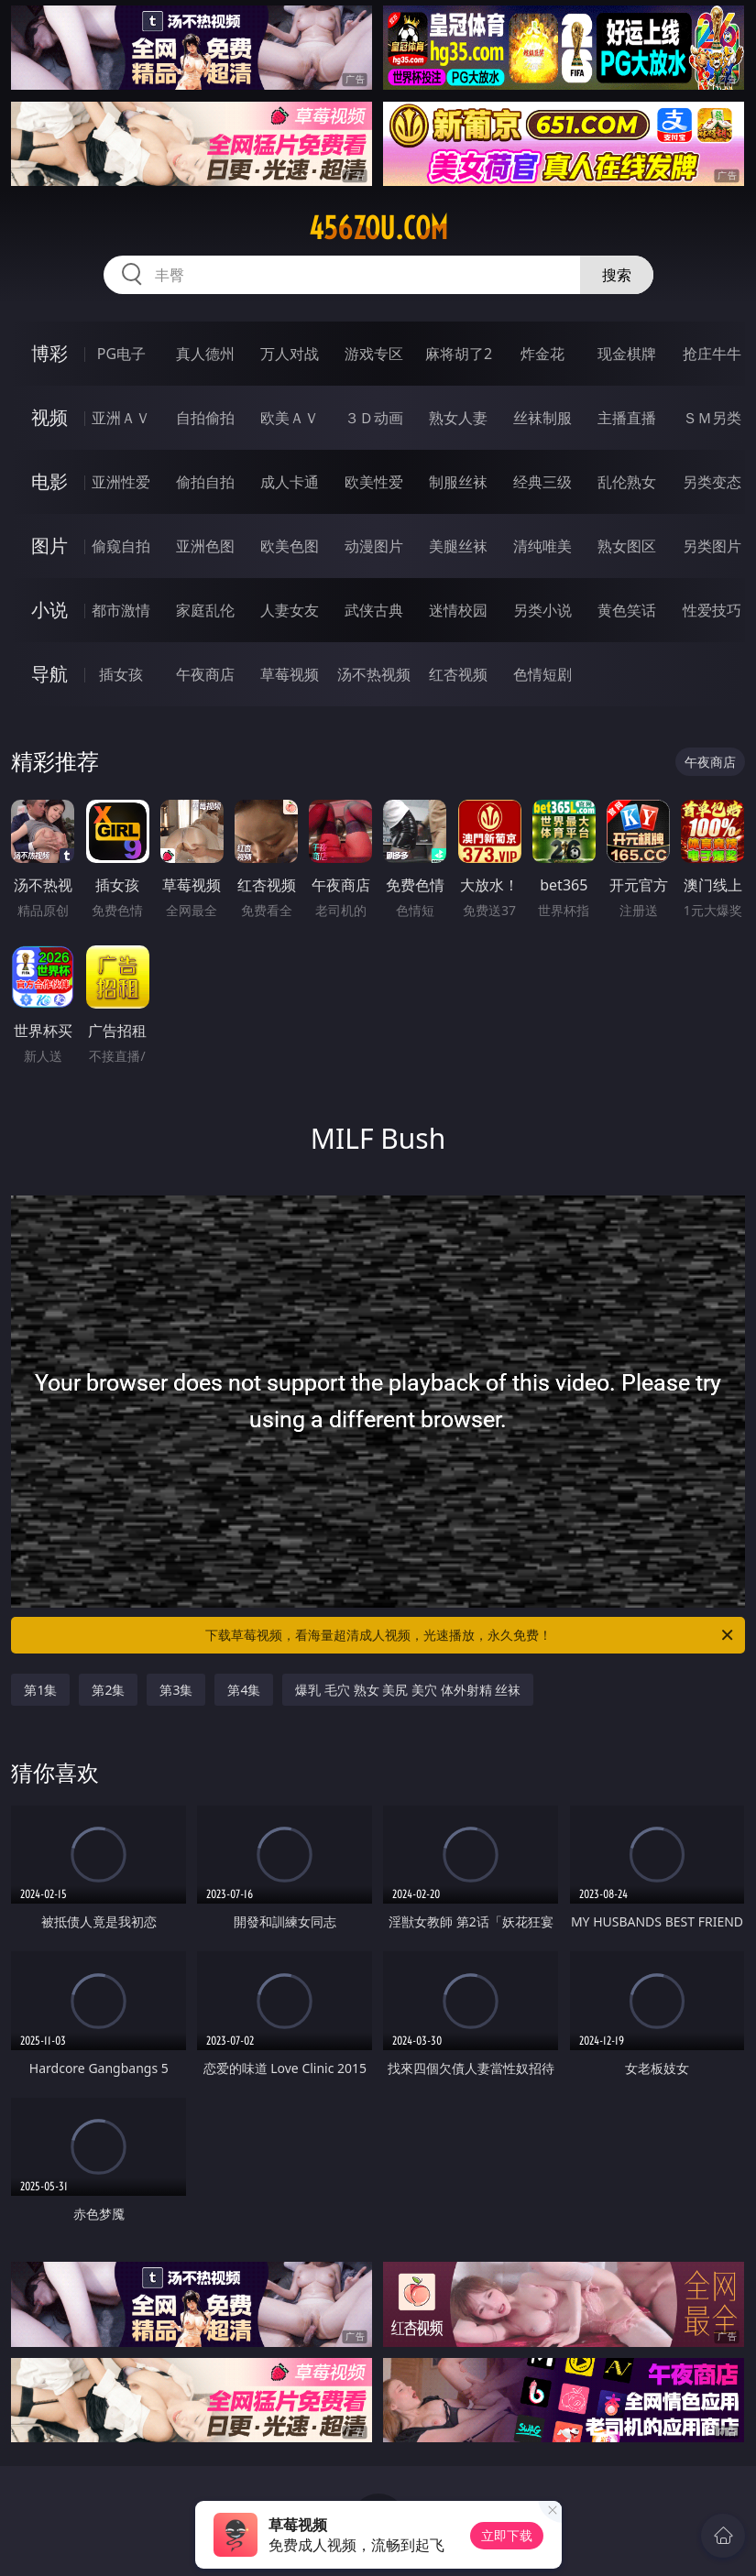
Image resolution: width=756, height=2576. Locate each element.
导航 (49, 673)
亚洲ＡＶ (121, 418)
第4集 (243, 1689)
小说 (49, 609)
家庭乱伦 (205, 610)
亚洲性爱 (121, 482)
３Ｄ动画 (374, 418)
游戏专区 (374, 354)
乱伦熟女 (626, 482)
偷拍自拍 (205, 482)
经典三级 (542, 482)
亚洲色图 (205, 546)
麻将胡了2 (458, 354)
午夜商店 (205, 674)
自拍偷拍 (205, 418)
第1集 (40, 1689)
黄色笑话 (626, 610)
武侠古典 (374, 610)
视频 (49, 417)
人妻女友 (289, 610)
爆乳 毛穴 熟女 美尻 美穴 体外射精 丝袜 (407, 1689)
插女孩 (121, 674)
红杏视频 (458, 674)
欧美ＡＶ (289, 418)
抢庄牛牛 (712, 354)
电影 (49, 481)
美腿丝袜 (458, 546)
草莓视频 (289, 674)
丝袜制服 (542, 418)
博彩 (49, 353)
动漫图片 (374, 546)
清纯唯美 (542, 546)
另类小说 (542, 610)
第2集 (108, 1689)
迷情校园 (458, 610)
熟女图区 (626, 546)
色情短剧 (542, 674)
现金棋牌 (626, 354)
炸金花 (542, 354)
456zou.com (378, 228)
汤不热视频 (374, 674)
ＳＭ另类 (712, 418)
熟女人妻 (458, 418)
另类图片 (712, 546)
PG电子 (121, 354)
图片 (49, 545)
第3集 (175, 1689)
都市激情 (121, 610)
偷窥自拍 (121, 546)
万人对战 (289, 354)
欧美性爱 (374, 482)
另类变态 (712, 482)
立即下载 (506, 2535)
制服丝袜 (458, 482)
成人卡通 (289, 482)
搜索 (616, 275)
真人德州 (205, 354)
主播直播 (626, 418)
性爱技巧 (712, 610)
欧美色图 (289, 546)
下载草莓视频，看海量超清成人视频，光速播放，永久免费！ (470, 1635)
